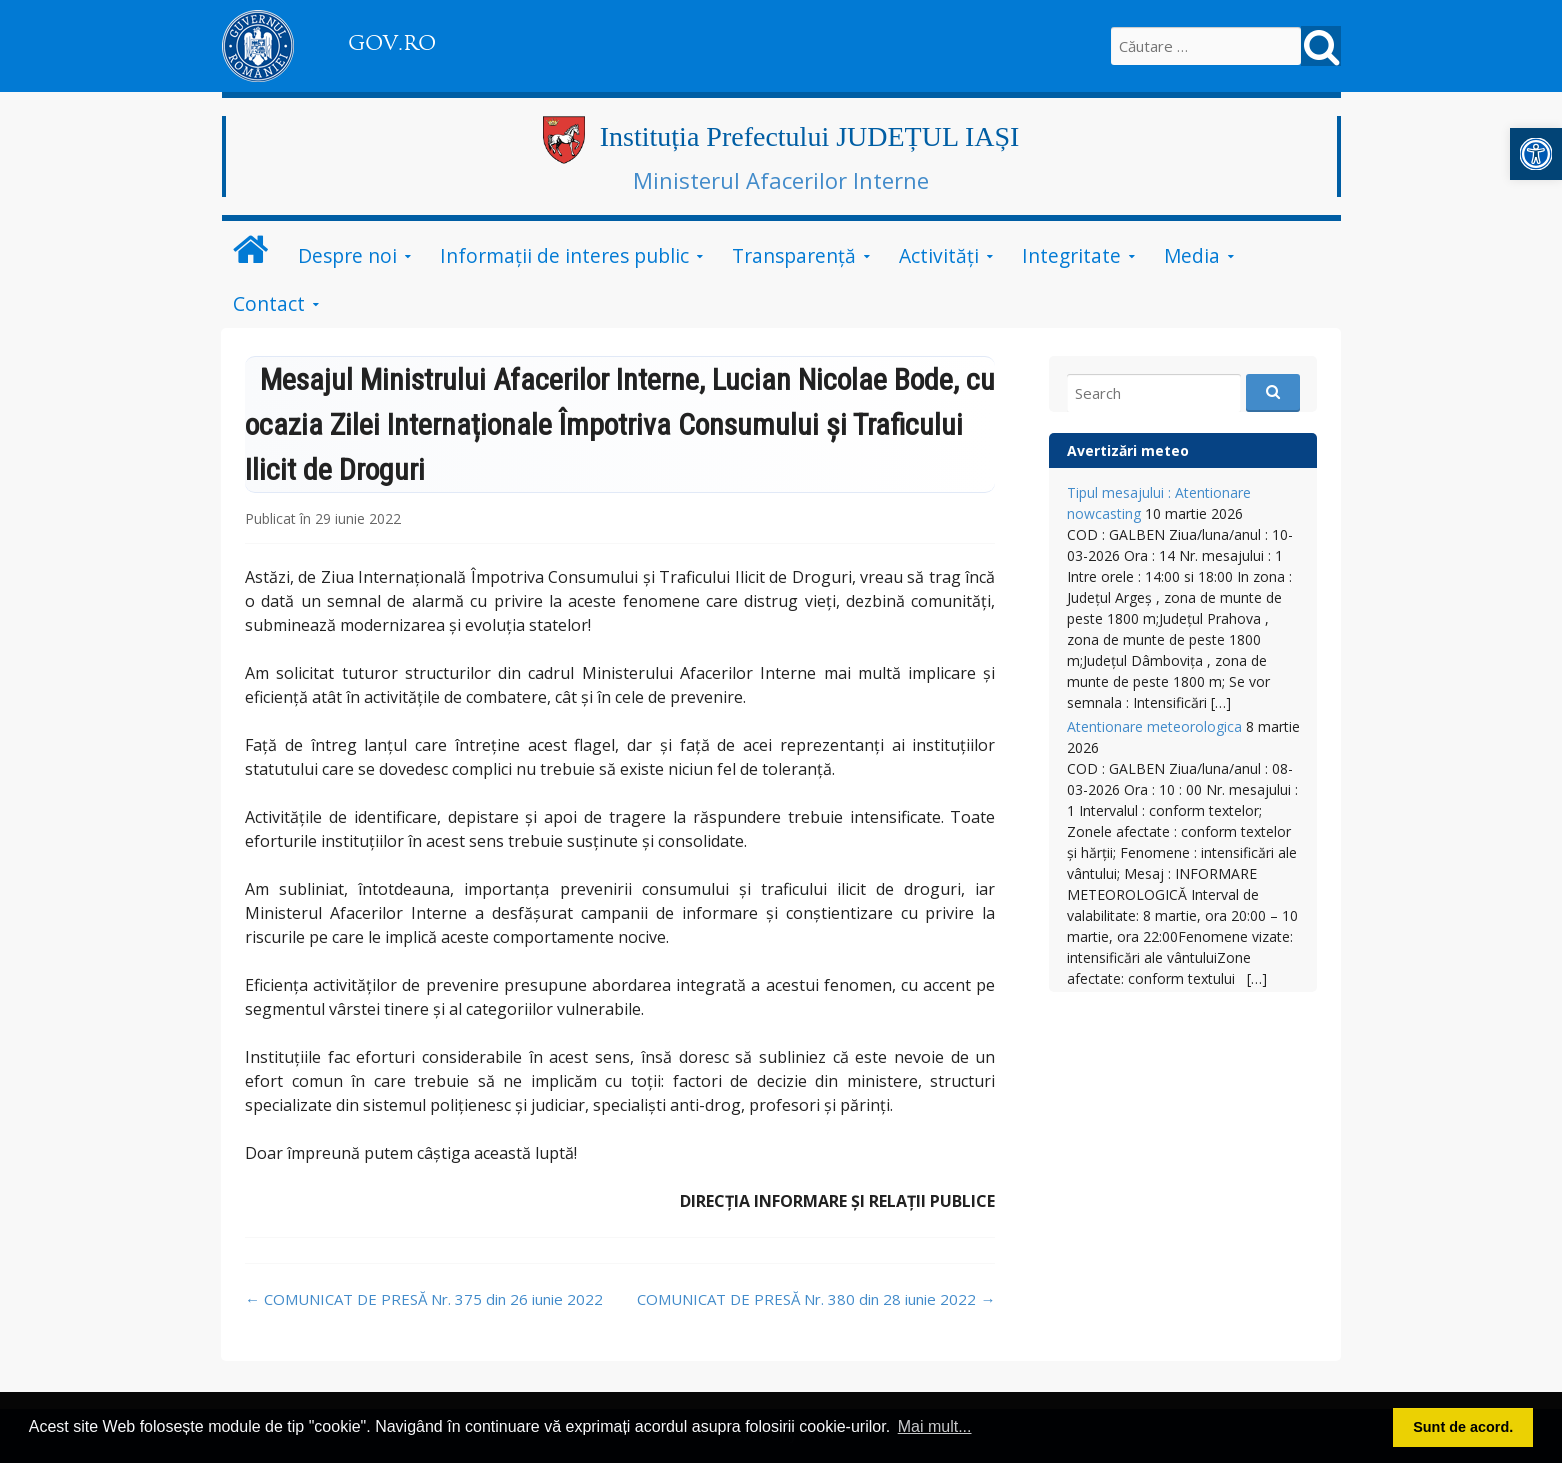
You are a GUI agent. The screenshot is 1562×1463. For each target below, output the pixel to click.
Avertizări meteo (1128, 450)
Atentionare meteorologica (1154, 726)
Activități (939, 255)
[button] (1536, 154)
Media (1192, 255)
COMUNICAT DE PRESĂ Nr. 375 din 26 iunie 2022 (424, 1299)
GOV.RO (392, 43)
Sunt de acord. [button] (1463, 1427)
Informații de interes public (564, 255)
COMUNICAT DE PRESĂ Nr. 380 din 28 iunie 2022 (816, 1299)
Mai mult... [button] (935, 1426)
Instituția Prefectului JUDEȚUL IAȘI (810, 136)
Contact (269, 303)
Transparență (794, 255)
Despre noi (347, 255)
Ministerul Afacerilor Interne (781, 180)
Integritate (1071, 255)
